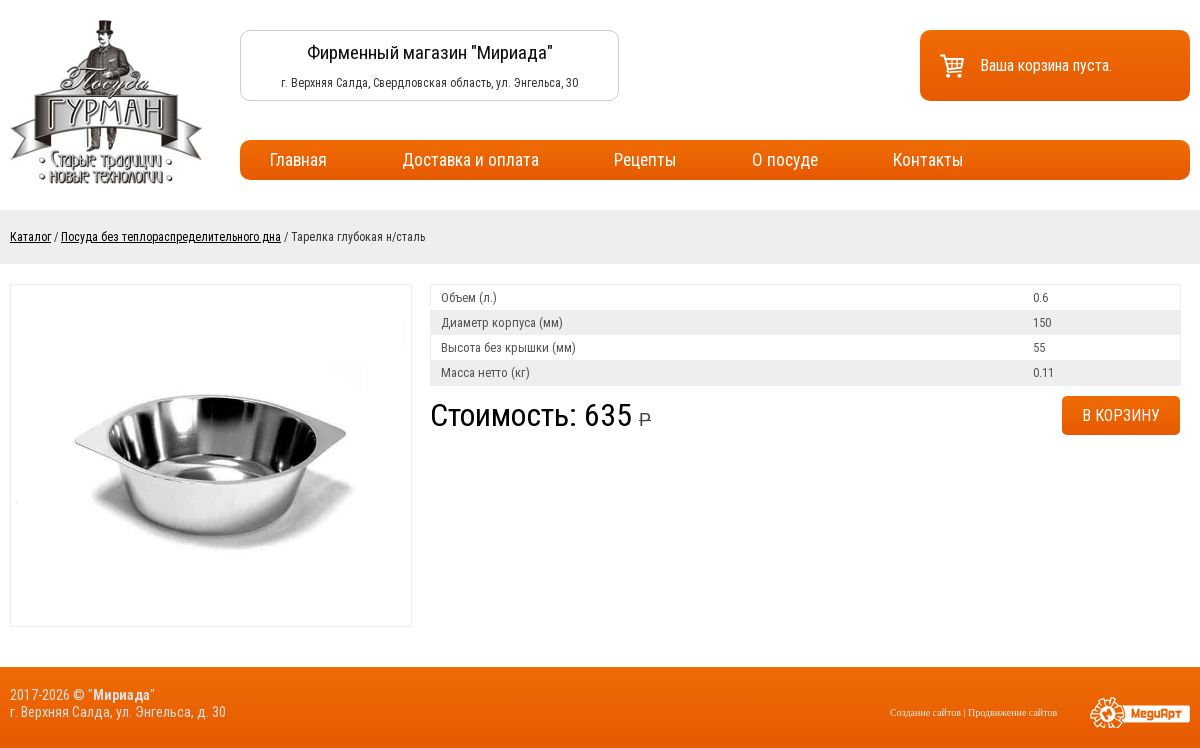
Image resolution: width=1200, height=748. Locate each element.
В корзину (1121, 415)
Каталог (30, 237)
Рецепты (645, 160)
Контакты (928, 160)
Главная (298, 160)
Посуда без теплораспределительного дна (171, 237)
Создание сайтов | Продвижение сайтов (973, 712)
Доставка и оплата (470, 160)
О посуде (785, 160)
